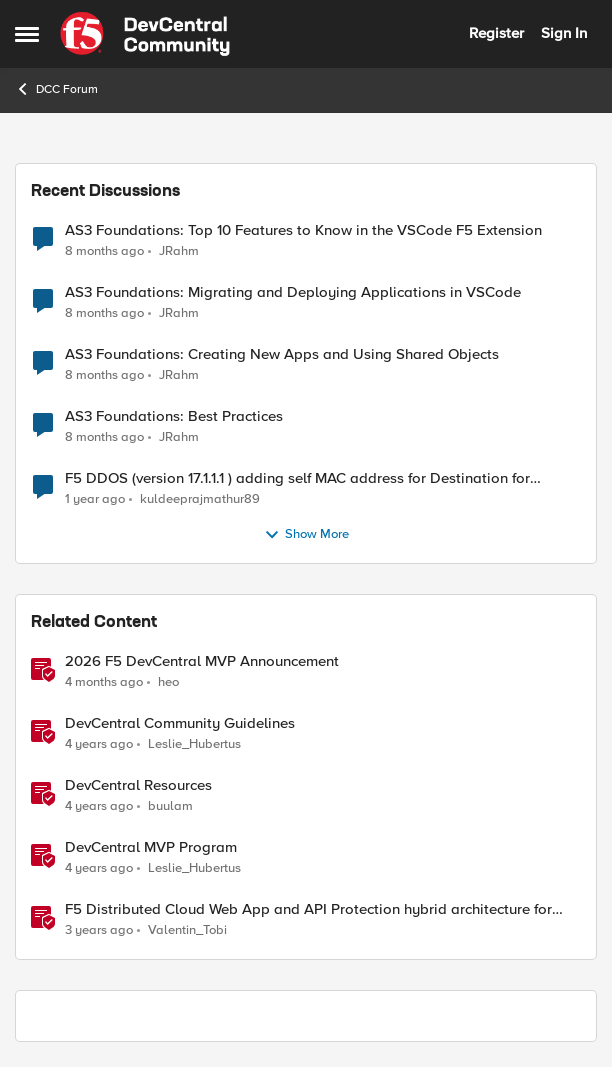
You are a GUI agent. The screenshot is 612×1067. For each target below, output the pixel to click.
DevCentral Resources (138, 785)
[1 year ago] (95, 500)
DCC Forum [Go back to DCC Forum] (56, 89)
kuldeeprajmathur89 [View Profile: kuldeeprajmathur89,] (200, 499)
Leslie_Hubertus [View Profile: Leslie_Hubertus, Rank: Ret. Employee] (194, 744)
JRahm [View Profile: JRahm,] (179, 250)
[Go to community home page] (145, 34)
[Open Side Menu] (27, 34)
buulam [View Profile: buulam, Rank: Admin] (170, 806)
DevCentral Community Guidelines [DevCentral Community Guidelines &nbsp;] (180, 723)
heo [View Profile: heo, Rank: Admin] (168, 682)
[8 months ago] (104, 251)
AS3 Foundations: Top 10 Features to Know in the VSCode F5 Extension (303, 230)
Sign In (564, 33)
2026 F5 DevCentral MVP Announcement (202, 661)
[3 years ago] (99, 931)
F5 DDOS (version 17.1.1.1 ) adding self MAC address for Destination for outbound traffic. (297, 478)
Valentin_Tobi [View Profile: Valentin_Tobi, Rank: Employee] (187, 930)
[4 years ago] (99, 745)
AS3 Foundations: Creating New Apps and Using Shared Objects (282, 354)
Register (496, 33)
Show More (306, 535)
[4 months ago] (104, 683)
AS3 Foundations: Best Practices (174, 416)
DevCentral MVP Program (151, 847)
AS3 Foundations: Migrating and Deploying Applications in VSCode (293, 292)
